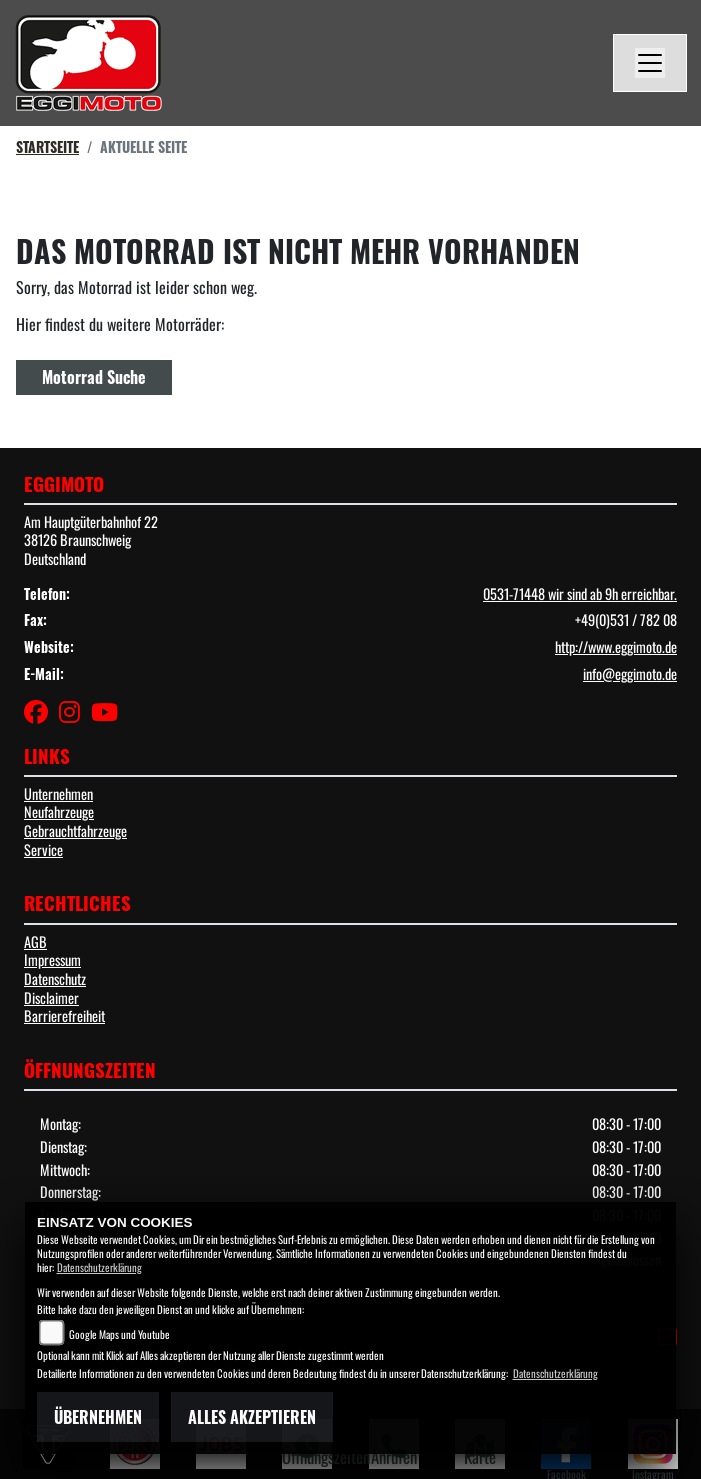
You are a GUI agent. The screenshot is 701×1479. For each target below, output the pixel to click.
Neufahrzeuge (59, 811)
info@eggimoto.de (630, 673)
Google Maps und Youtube (119, 1334)
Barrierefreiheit (64, 1015)
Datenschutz (55, 978)
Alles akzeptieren (252, 1417)
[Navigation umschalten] (650, 63)
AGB (35, 941)
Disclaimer (51, 997)
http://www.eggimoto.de (616, 646)
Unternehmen (58, 793)
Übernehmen (98, 1417)
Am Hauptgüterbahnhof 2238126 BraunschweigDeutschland (91, 540)
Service (43, 849)
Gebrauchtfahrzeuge (75, 830)
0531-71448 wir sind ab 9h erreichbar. (580, 593)
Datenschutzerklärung (99, 1267)
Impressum (52, 959)
